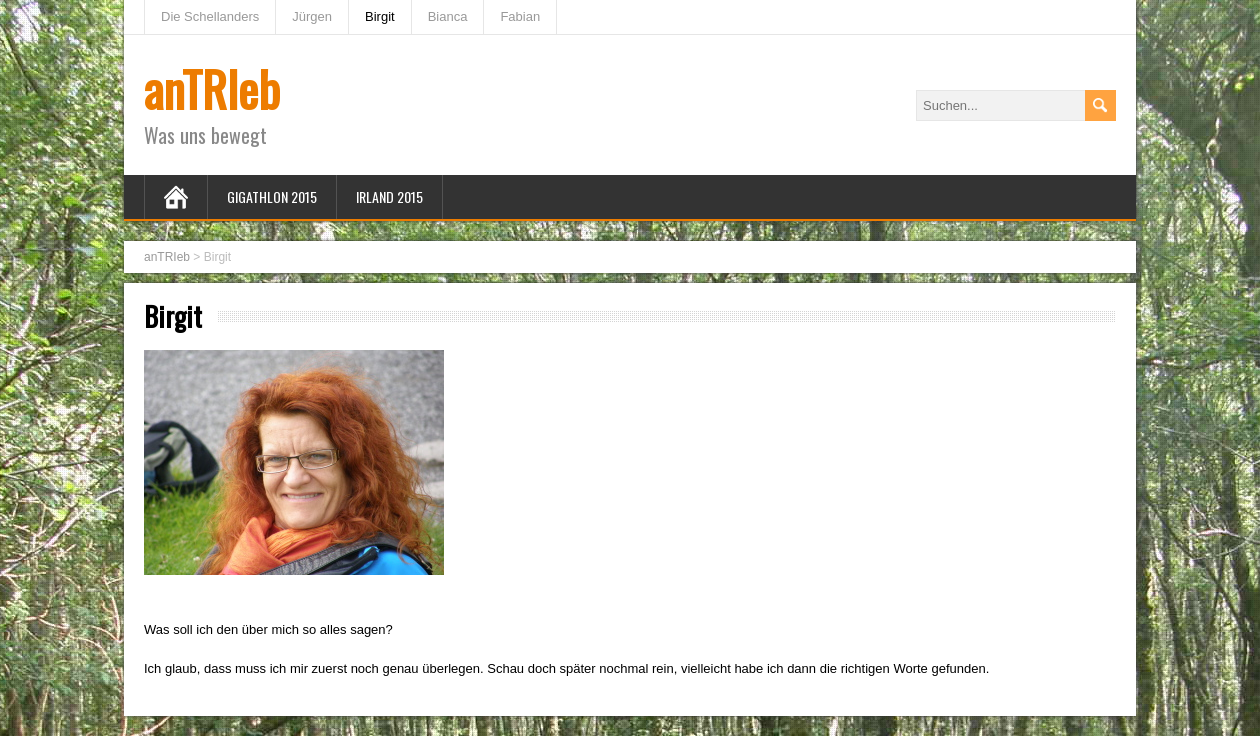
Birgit (380, 16)
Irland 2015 (389, 196)
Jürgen (312, 16)
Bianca (448, 16)
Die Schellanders (210, 16)
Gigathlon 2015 (272, 196)
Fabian (520, 16)
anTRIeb (212, 88)
